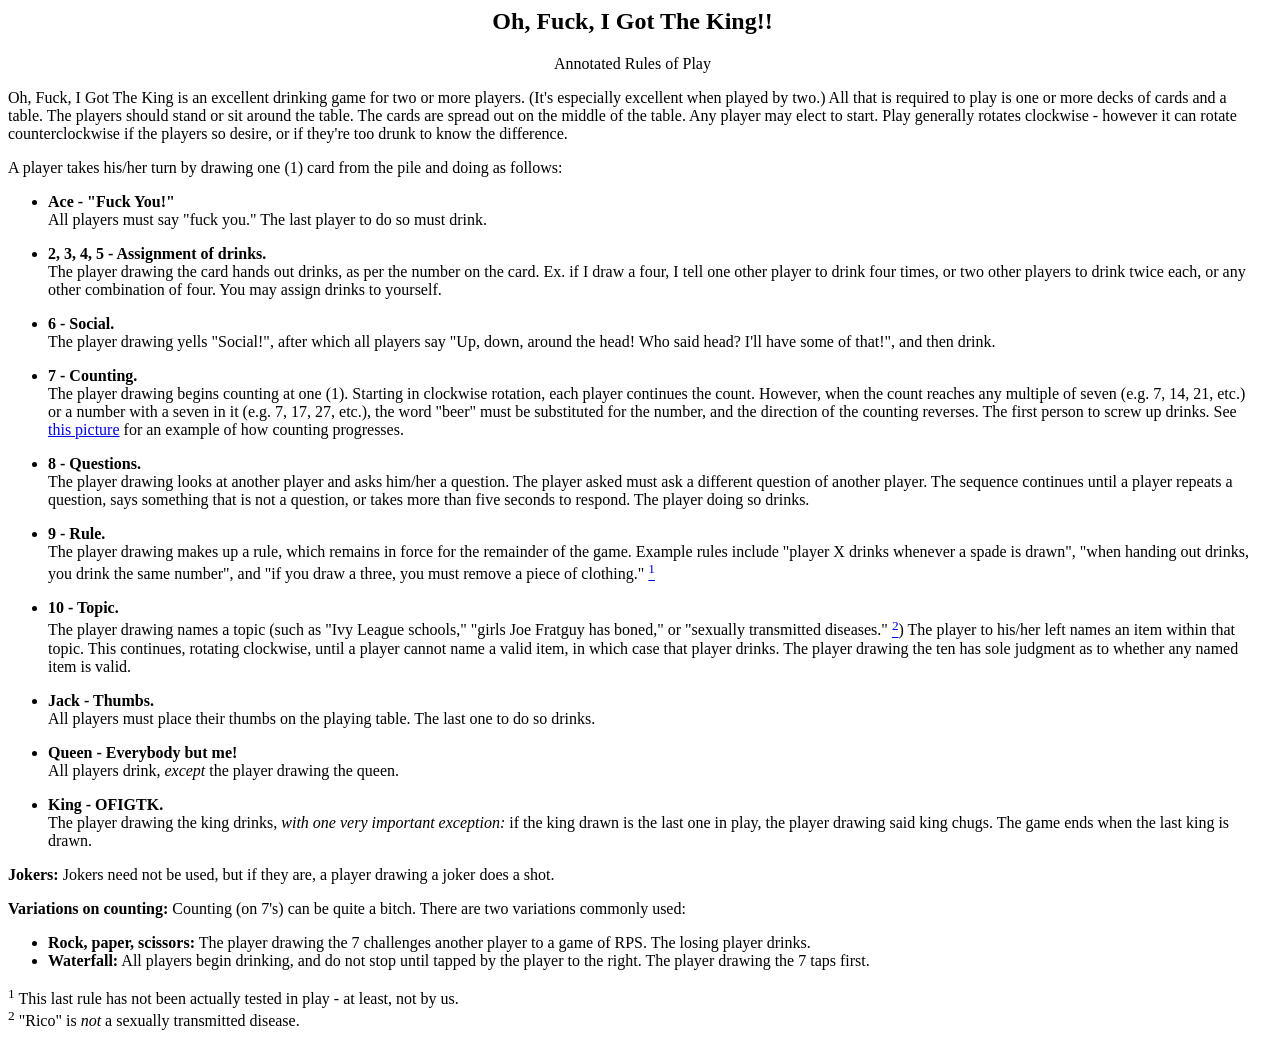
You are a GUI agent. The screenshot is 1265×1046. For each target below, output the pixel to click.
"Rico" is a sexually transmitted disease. (154, 1020)
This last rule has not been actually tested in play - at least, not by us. (233, 998)
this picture (84, 429)
